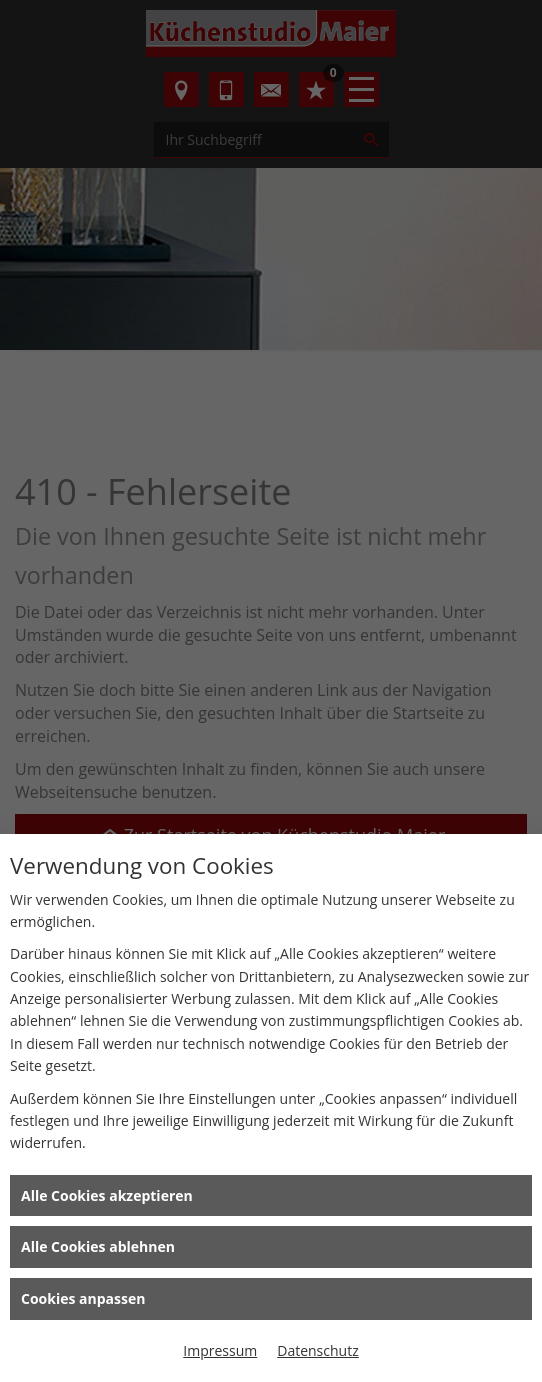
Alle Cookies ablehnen (98, 1246)
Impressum (220, 1350)
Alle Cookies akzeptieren (107, 1195)
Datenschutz (317, 1350)
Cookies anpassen (83, 1298)
